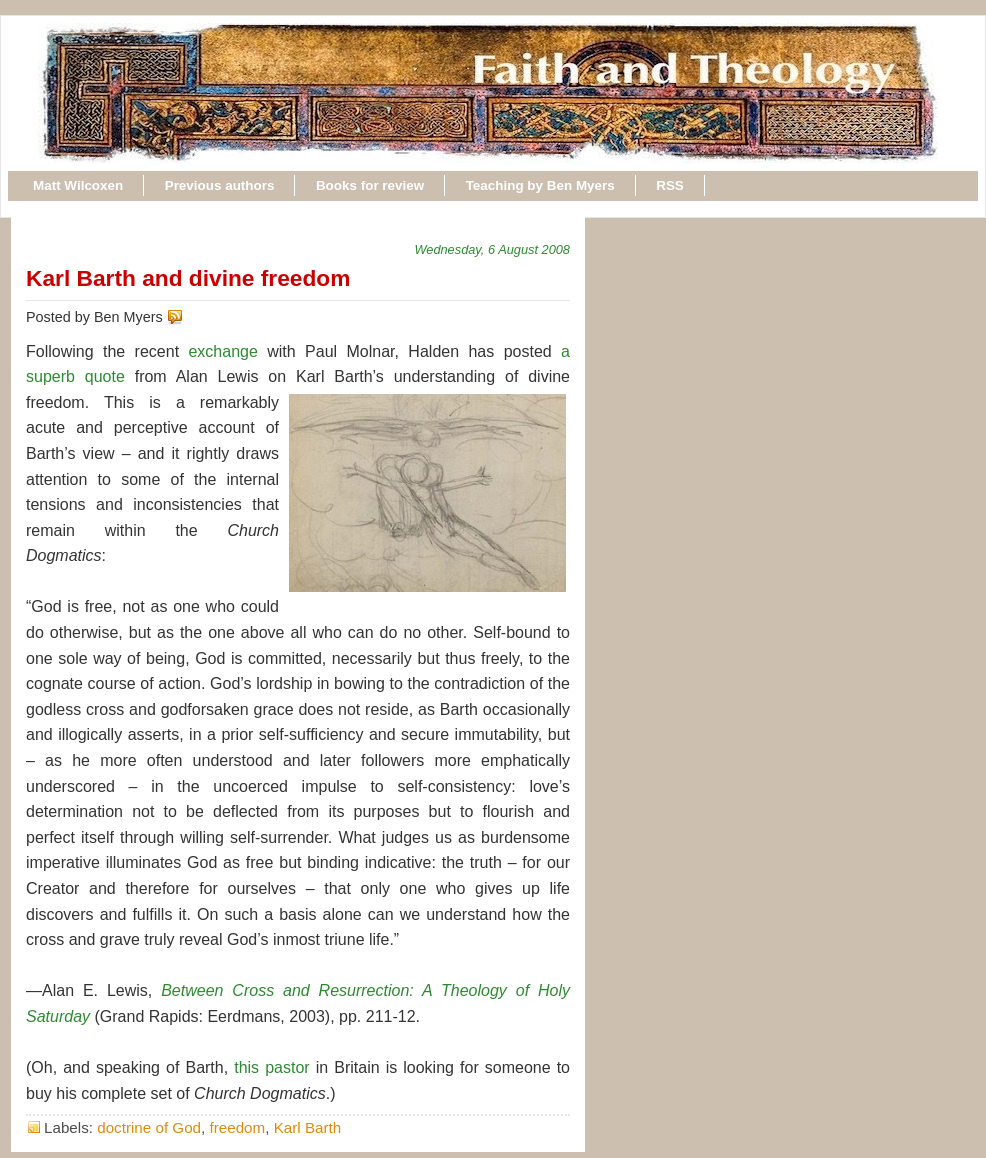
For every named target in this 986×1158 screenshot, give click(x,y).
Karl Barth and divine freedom (188, 278)
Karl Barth (308, 1127)
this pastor (271, 1067)
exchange (222, 351)
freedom (238, 1127)
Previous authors (220, 185)
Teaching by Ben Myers (540, 185)
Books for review (370, 185)
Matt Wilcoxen (78, 185)
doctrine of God (149, 1127)
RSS (670, 185)
